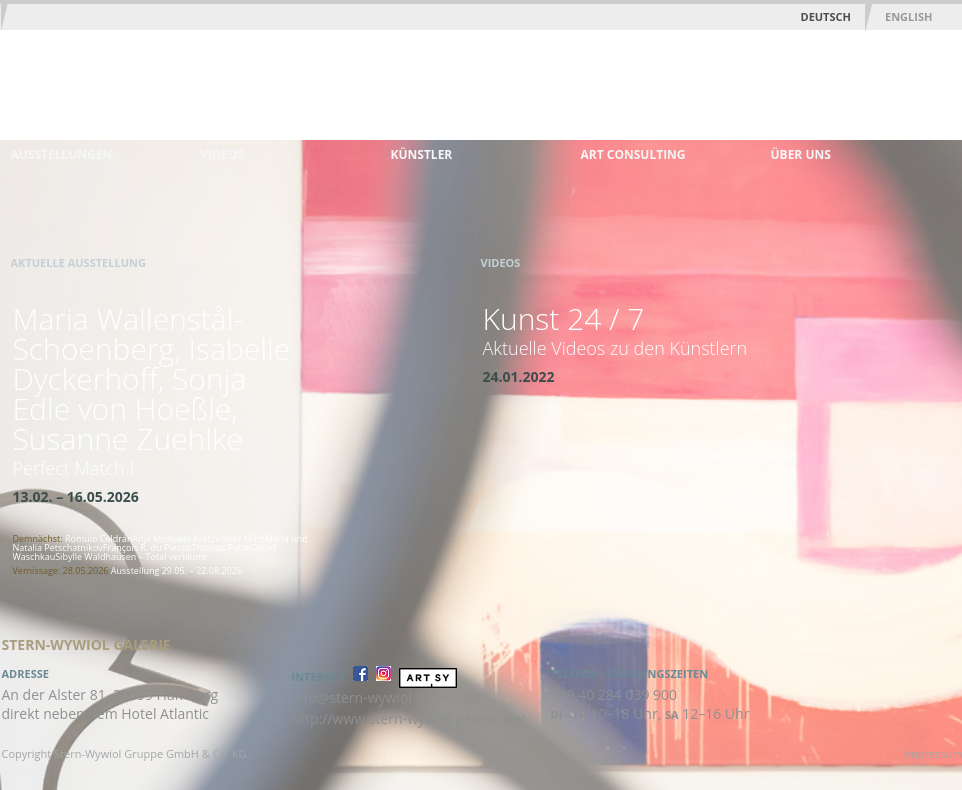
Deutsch (826, 16)
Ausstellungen (62, 154)
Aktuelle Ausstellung (78, 262)
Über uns (801, 154)
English (908, 16)
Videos (223, 154)
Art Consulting (633, 154)
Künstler (422, 154)
